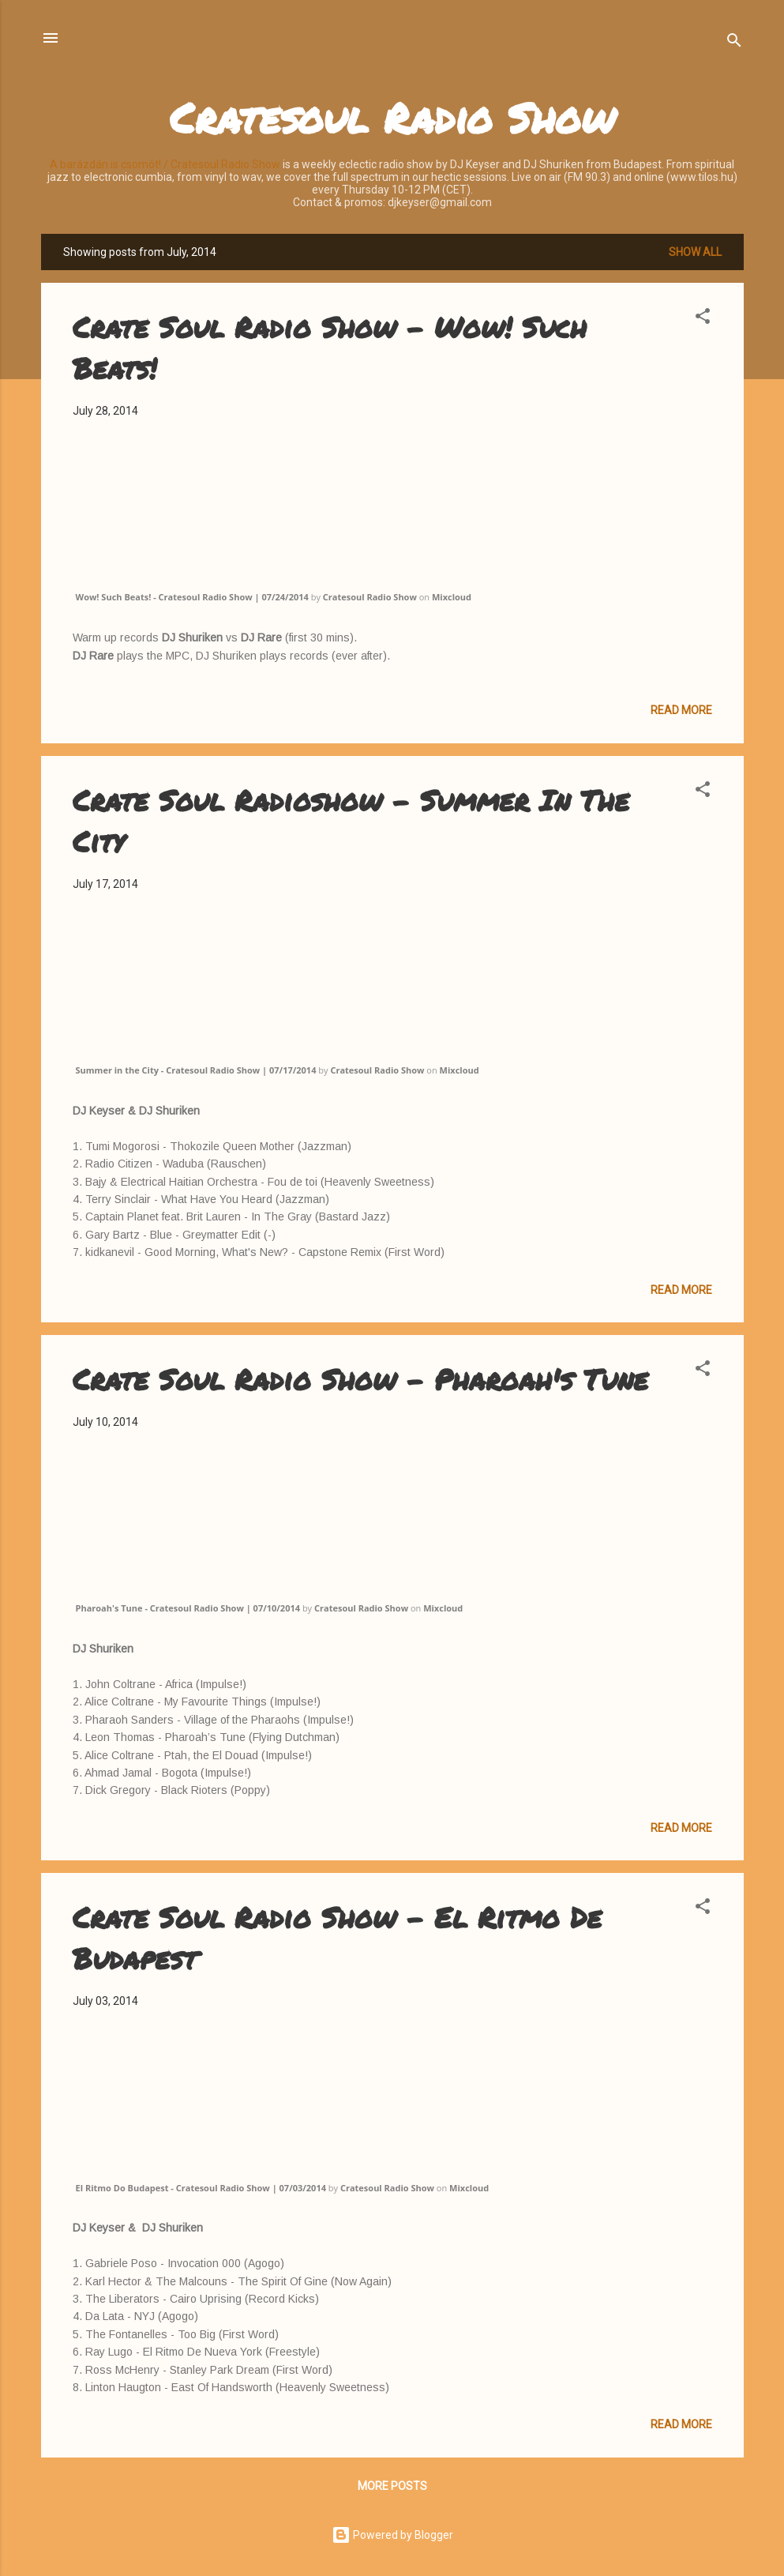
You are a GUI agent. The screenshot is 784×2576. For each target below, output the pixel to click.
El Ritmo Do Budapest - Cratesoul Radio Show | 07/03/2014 (201, 2188)
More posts (392, 2486)
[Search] (734, 43)
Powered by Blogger (392, 2535)
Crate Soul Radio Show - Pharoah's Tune (360, 1379)
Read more (681, 710)
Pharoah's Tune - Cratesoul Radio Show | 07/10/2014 (188, 1608)
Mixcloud (451, 597)
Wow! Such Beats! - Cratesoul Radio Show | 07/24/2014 (192, 597)
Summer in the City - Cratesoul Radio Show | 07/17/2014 (196, 1070)
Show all (695, 252)
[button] (702, 318)
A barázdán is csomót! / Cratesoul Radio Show (165, 164)
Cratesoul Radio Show (392, 117)
